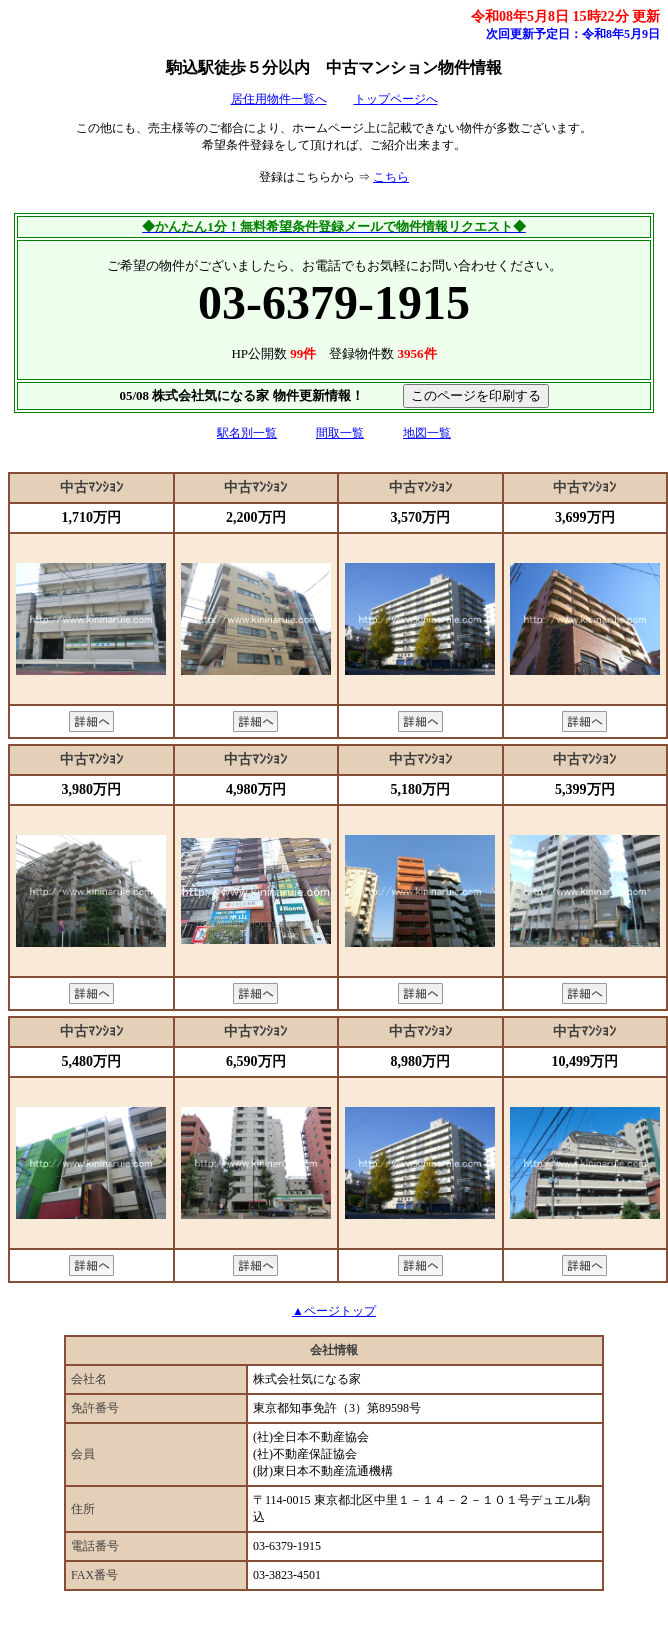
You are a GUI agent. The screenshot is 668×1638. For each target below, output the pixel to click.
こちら (391, 177)
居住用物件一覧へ (279, 99)
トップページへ (396, 99)
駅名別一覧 (247, 433)
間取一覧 (340, 433)
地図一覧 (427, 433)
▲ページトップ (334, 1311)
